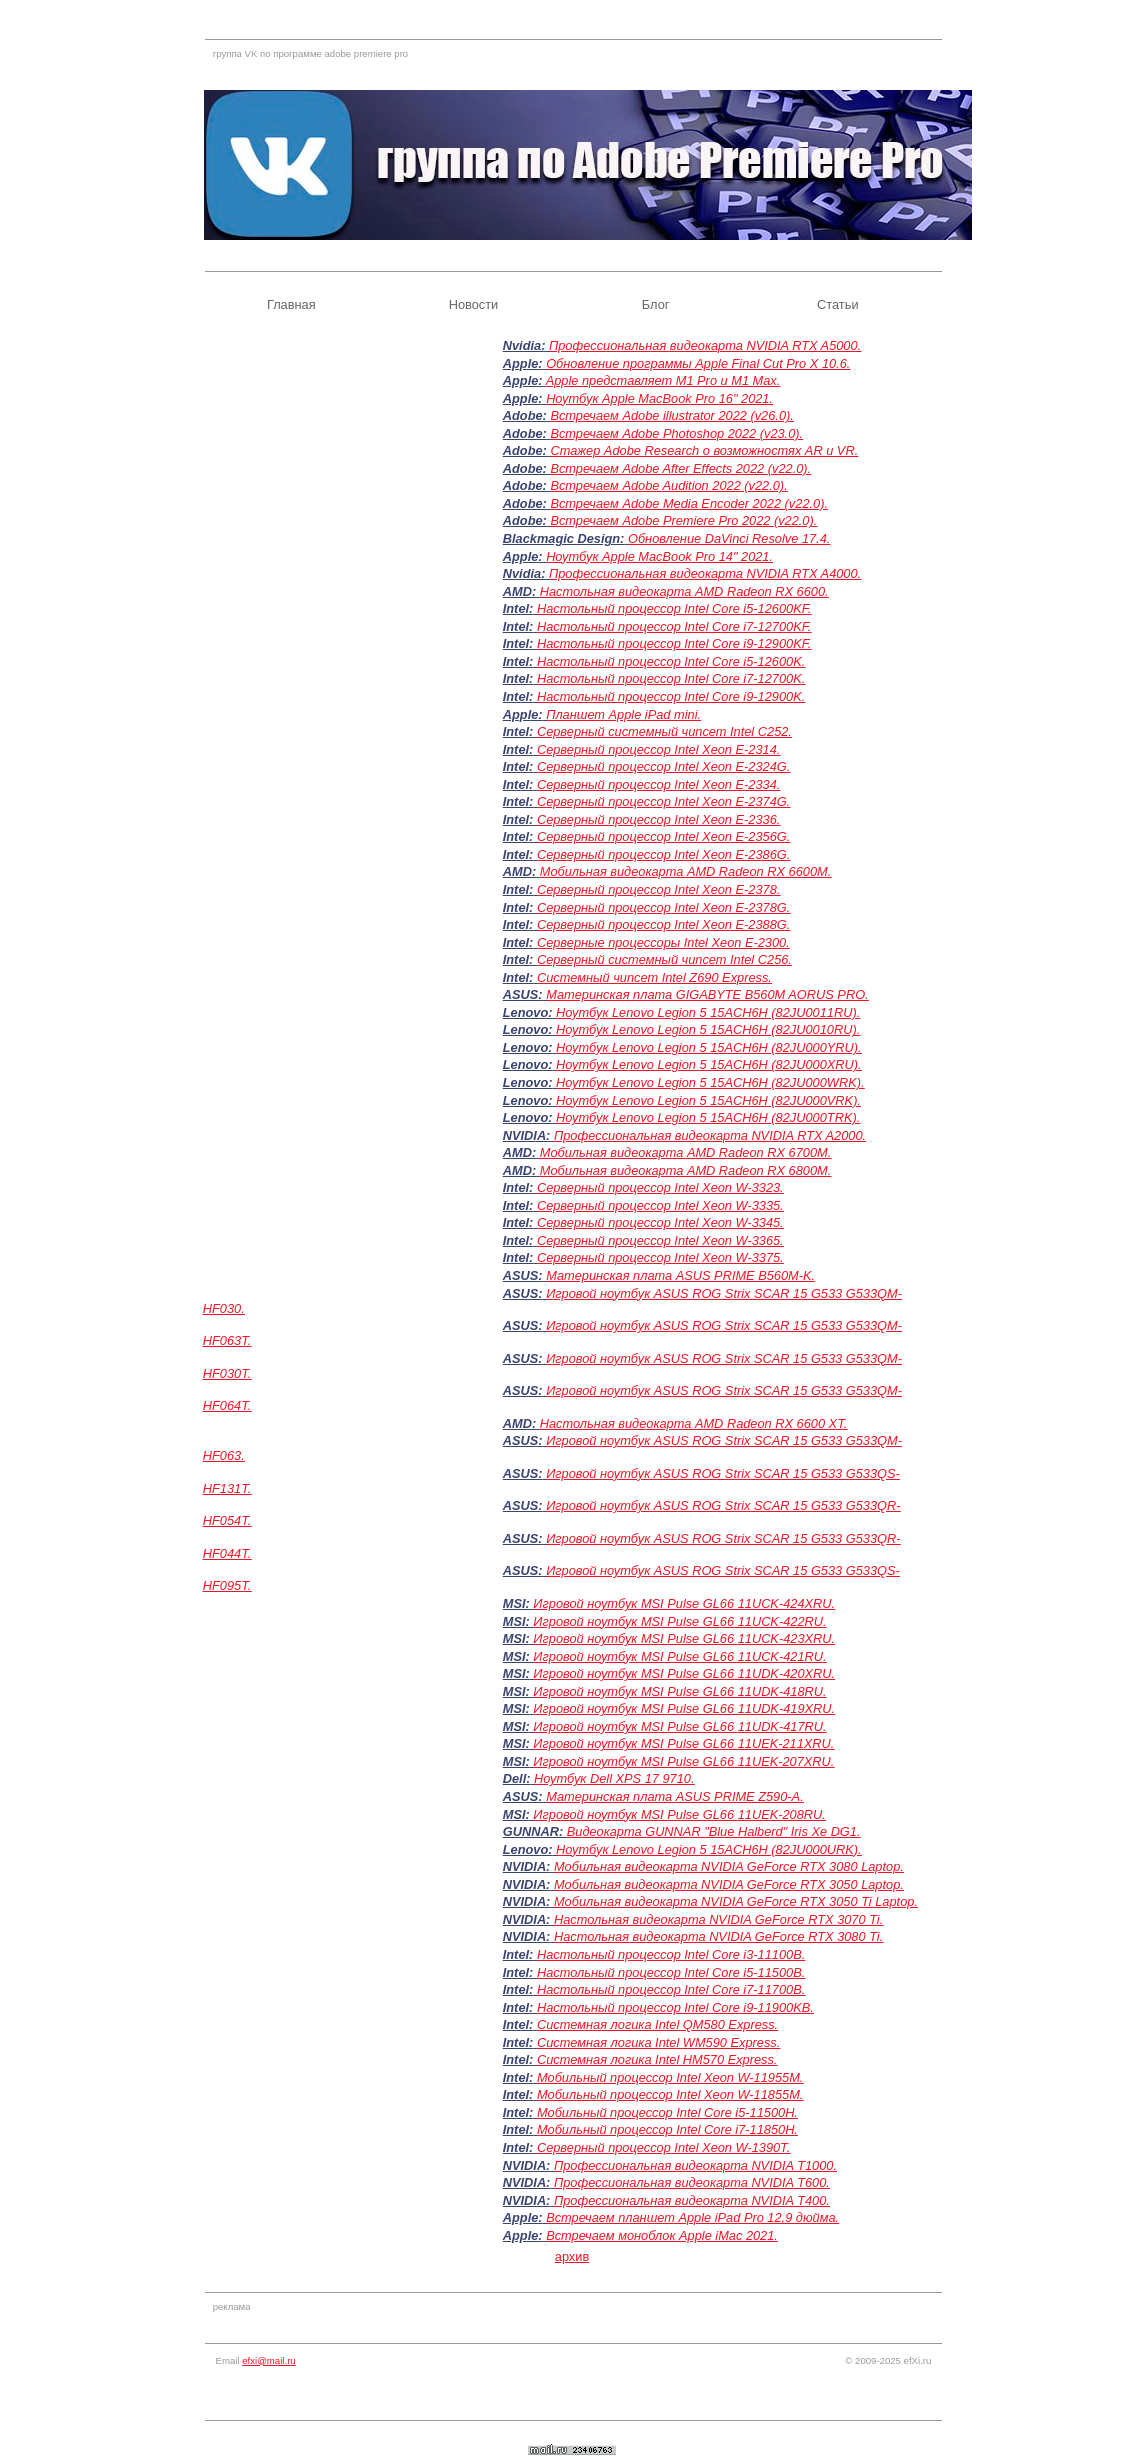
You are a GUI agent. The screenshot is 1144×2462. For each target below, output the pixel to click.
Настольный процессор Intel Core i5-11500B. (671, 1972)
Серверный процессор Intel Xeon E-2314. (658, 749)
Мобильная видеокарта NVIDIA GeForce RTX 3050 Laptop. (729, 1884)
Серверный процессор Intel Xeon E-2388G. (663, 924)
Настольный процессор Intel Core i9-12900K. (671, 696)
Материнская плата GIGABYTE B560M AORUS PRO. (707, 994)
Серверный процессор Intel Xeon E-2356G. (663, 836)
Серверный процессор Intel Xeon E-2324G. (663, 766)
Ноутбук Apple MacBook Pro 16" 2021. (659, 398)
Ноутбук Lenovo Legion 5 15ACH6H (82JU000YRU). (709, 1047)
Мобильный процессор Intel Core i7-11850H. (667, 2129)
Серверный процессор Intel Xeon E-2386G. (663, 854)
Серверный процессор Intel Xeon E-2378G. (663, 907)
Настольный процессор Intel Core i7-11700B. (671, 1989)
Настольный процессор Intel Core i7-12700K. (671, 678)
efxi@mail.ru (268, 2360)
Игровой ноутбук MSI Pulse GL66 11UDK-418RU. (679, 1691)
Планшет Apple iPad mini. (623, 714)
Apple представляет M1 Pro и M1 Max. (663, 380)
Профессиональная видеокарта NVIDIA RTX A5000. (705, 345)
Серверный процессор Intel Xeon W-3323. (660, 1187)
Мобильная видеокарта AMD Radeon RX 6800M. (686, 1170)
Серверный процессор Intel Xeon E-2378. (658, 889)
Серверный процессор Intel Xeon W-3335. (660, 1205)
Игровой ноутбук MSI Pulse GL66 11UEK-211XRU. (683, 1743)
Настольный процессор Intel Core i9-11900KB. (675, 2007)
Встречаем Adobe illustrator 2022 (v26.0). (671, 415)
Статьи (837, 304)
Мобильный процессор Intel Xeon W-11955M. (670, 2077)
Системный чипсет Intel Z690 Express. (654, 977)
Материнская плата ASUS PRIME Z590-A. (675, 1796)
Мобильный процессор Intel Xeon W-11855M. (670, 2094)
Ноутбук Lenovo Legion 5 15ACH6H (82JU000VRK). (708, 1100)
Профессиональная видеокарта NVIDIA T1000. (695, 2165)
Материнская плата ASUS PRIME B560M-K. (680, 1275)
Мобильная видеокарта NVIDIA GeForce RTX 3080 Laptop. (729, 1866)
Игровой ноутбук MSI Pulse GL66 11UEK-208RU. (679, 1814)
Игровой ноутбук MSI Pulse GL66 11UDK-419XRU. (684, 1708)
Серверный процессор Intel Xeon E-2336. (658, 819)
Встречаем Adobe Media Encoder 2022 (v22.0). (689, 503)
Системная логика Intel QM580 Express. (657, 2024)
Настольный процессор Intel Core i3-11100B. (671, 1954)
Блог (656, 304)
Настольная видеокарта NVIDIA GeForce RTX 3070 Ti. (718, 1919)
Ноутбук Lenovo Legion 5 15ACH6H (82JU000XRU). (709, 1064)
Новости (474, 304)
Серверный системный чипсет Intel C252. (664, 731)
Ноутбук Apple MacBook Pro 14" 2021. (659, 556)
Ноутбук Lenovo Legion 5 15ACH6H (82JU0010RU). (708, 1029)
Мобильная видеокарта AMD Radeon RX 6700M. (686, 1152)
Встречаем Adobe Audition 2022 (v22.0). (668, 485)
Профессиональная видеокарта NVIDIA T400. (692, 2200)
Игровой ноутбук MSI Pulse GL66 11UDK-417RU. (679, 1726)
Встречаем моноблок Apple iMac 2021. (662, 2235)
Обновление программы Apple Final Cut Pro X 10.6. (698, 363)
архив (572, 2256)
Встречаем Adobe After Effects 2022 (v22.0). (680, 468)
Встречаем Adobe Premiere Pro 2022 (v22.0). (683, 520)
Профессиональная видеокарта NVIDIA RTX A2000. (710, 1135)
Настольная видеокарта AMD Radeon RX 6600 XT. (694, 1423)
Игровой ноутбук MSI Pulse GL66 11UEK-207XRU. (683, 1761)
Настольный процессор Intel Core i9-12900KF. (674, 643)
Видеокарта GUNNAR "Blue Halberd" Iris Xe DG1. (714, 1831)
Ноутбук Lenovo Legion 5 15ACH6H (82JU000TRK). (708, 1117)
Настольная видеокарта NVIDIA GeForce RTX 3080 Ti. (718, 1936)
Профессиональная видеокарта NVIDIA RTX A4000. (705, 573)
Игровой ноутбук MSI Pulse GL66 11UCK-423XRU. (684, 1638)
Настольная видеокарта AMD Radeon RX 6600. (684, 591)
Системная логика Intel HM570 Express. (657, 2059)
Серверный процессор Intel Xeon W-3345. (660, 1222)
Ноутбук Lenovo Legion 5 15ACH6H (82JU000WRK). (710, 1082)
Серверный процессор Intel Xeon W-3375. (660, 1257)
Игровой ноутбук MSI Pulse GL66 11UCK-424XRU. (684, 1603)
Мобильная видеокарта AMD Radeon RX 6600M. (686, 871)
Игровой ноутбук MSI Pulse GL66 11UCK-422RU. (679, 1621)
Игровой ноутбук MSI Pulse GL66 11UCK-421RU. (679, 1656)
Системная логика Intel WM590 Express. (658, 2042)
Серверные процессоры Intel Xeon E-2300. (663, 942)
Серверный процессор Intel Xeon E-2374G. (663, 801)
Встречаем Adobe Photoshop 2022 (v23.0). (676, 433)
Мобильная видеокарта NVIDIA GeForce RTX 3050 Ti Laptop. (736, 1901)
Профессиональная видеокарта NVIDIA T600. (692, 2182)
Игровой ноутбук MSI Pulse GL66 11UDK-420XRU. (684, 1673)
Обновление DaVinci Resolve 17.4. (729, 538)
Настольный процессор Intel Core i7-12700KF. (674, 626)
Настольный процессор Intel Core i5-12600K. (671, 661)
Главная (291, 304)
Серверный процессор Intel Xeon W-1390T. (663, 2147)
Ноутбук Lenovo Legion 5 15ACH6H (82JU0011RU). (708, 1012)
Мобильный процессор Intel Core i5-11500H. (667, 2112)
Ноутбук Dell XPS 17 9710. (614, 1778)
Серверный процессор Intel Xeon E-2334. (658, 784)
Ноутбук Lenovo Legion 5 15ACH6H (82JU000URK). (709, 1849)
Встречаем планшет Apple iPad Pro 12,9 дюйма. (692, 2217)
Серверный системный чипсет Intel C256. (664, 959)
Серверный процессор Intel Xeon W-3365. (660, 1240)
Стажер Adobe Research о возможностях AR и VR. (704, 450)
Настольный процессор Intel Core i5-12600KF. (674, 608)
